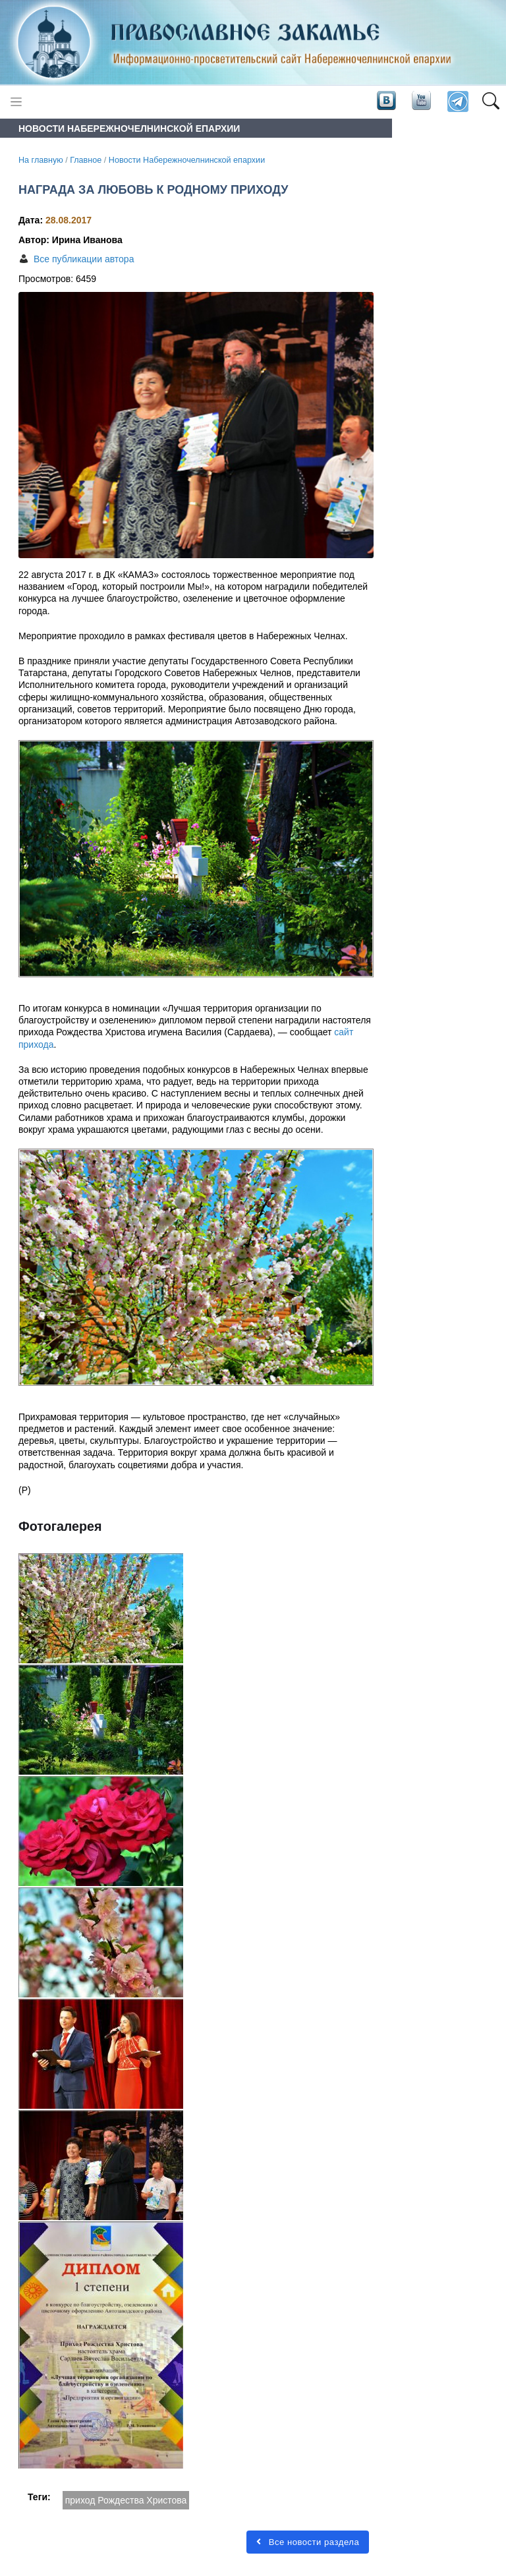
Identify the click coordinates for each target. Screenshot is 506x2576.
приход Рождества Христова (126, 2500)
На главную (40, 160)
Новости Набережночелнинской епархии (187, 160)
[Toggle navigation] (16, 102)
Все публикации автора (84, 259)
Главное (85, 160)
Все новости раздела (307, 2542)
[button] (490, 102)
